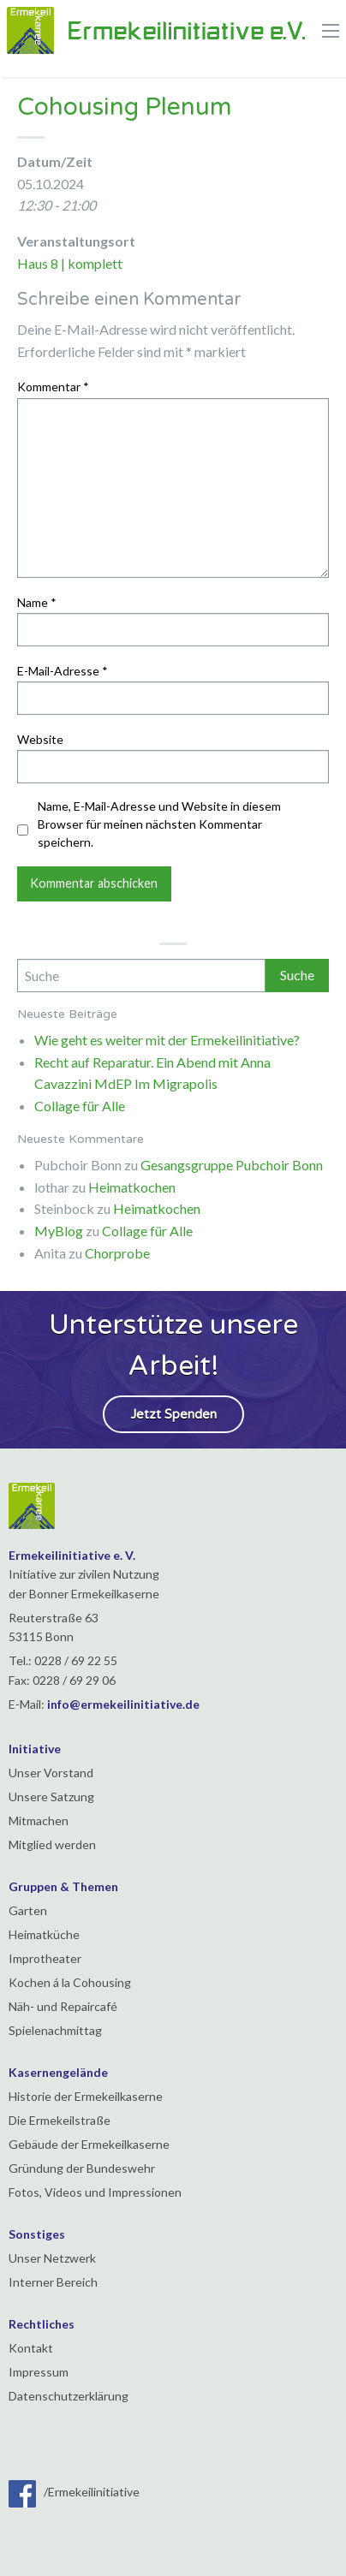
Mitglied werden (52, 1844)
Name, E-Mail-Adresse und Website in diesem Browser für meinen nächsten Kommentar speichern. (159, 824)
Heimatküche (44, 1934)
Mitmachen (39, 1820)
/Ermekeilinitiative (74, 2491)
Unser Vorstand (51, 1772)
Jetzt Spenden (173, 1414)
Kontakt (31, 2348)
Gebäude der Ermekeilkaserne (89, 2144)
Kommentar (53, 386)
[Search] (141, 975)
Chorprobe (117, 1253)
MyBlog (58, 1231)
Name (37, 602)
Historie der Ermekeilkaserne (86, 2096)
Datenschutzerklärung (68, 2396)
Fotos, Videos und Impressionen (95, 2192)
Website (40, 739)
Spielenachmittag (55, 2030)
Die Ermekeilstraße (59, 2120)
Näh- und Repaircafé (63, 2006)
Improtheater (45, 1958)
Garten (28, 1910)
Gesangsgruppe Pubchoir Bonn (231, 1165)
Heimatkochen (132, 1187)
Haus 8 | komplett (69, 263)
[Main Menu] (330, 31)
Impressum (39, 2372)
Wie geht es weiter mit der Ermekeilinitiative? (167, 1040)
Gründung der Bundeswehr (82, 2168)
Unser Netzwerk (52, 2258)
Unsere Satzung (51, 1796)
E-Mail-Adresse (62, 670)
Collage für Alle (79, 1106)
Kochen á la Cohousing (70, 1982)
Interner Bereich (53, 2282)
